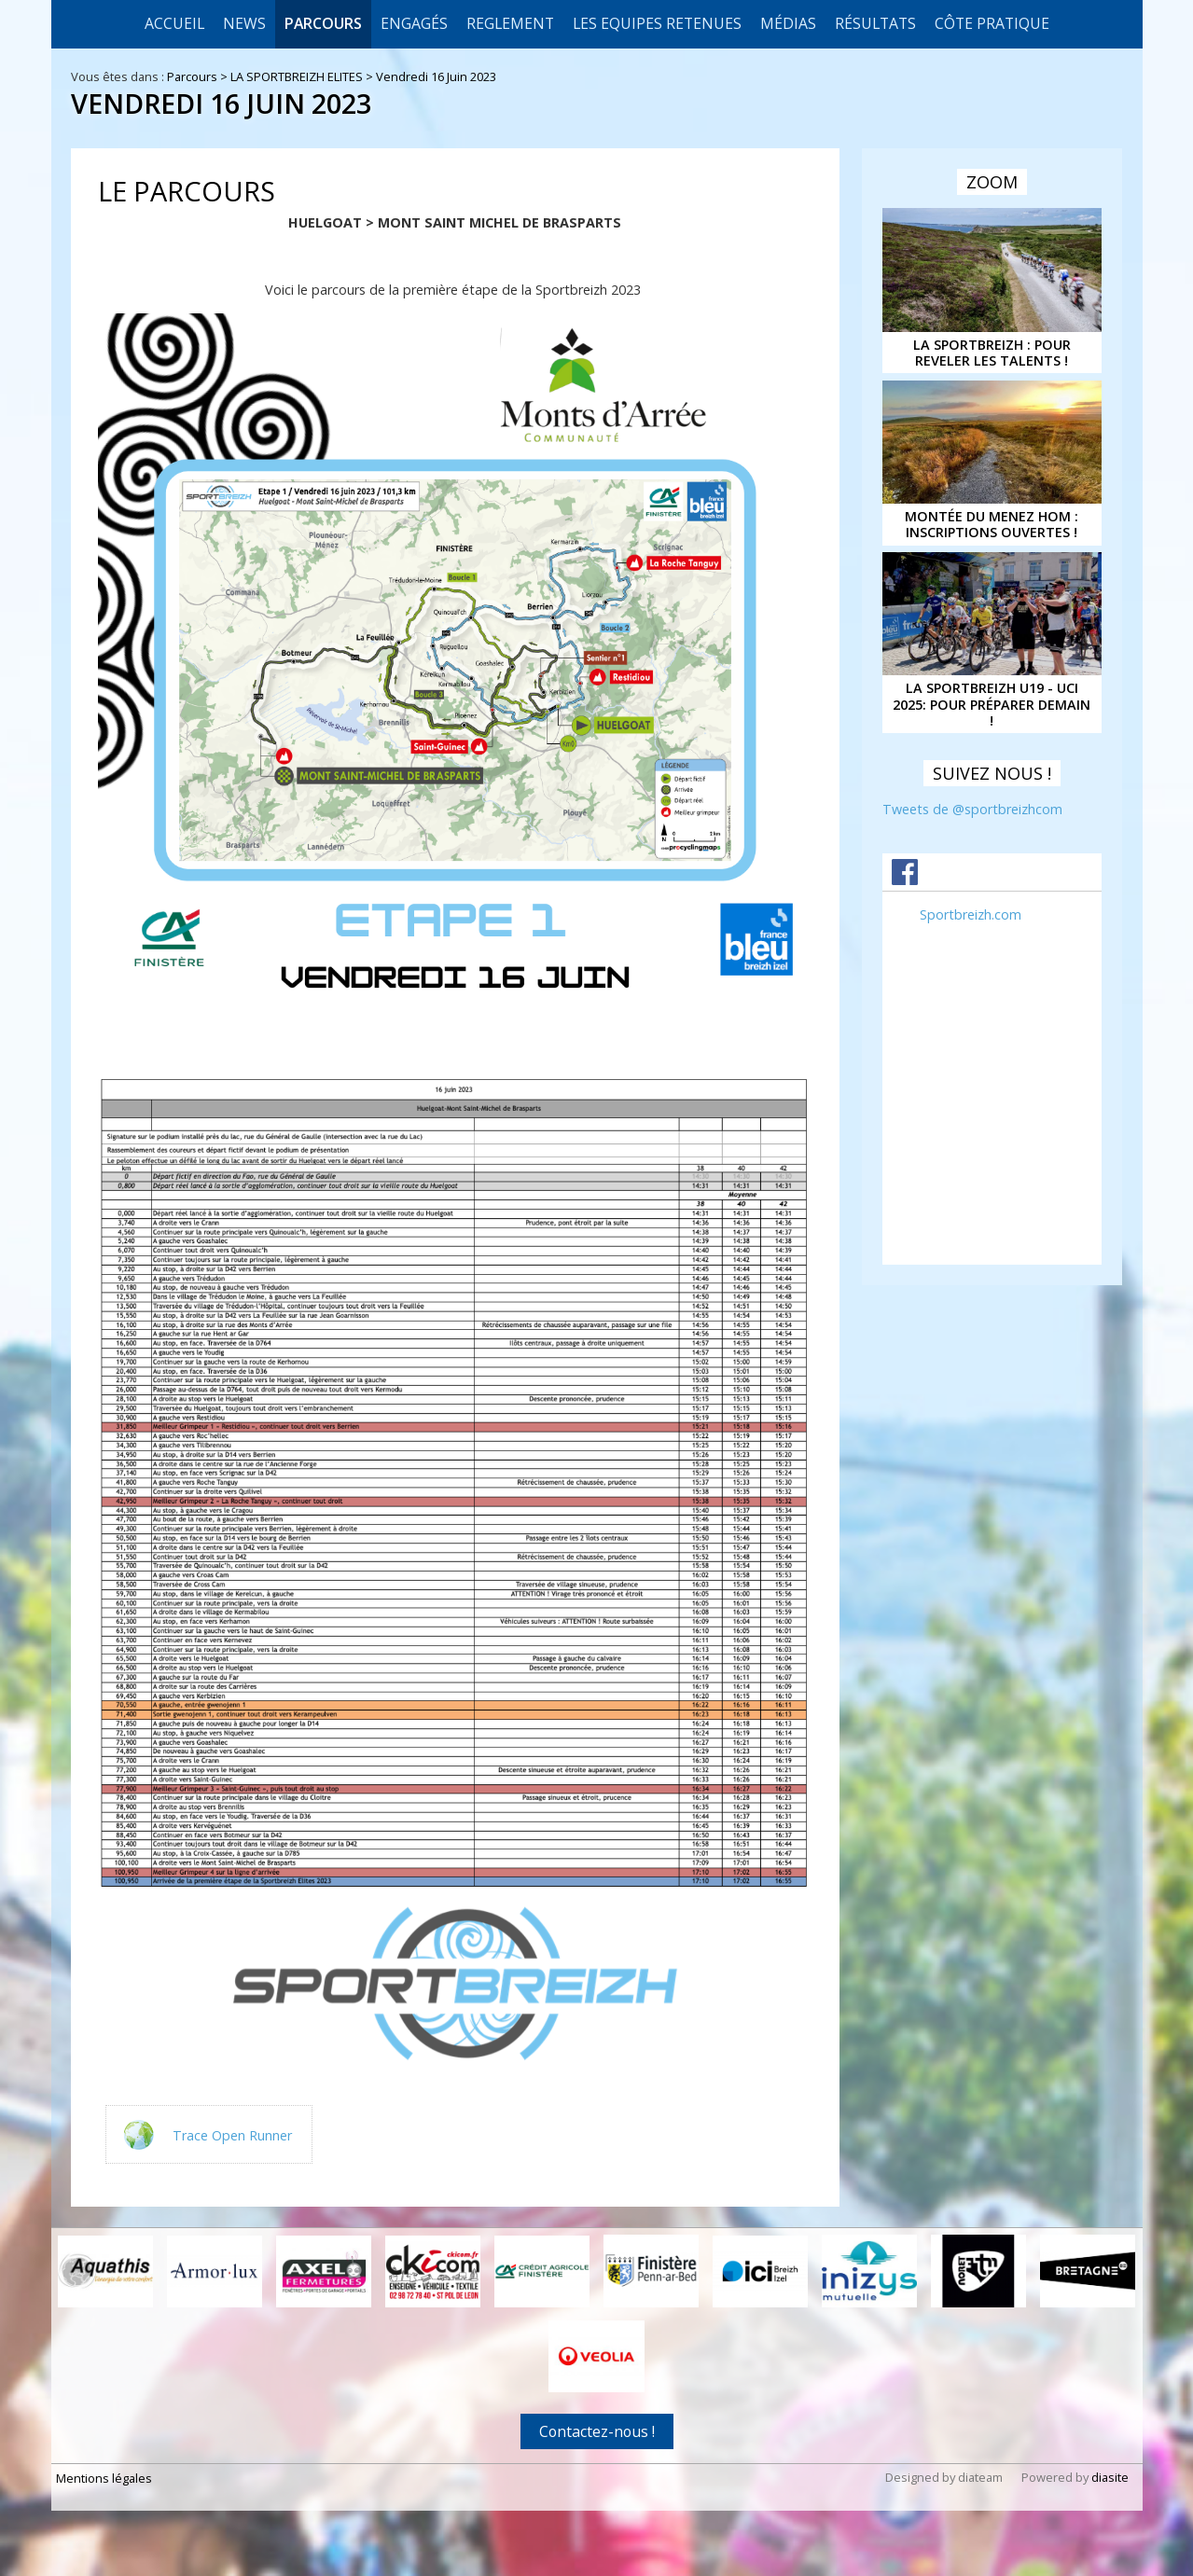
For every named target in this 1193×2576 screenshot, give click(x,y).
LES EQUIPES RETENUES (657, 23)
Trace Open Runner (232, 2134)
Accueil (174, 23)
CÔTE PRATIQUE (992, 23)
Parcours (323, 23)
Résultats (875, 23)
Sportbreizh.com (970, 914)
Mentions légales (104, 2478)
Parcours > (198, 76)
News (244, 23)
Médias (788, 23)
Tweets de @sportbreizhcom (972, 809)
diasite (1110, 2477)
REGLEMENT (510, 23)
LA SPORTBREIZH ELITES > (303, 76)
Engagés (414, 23)
